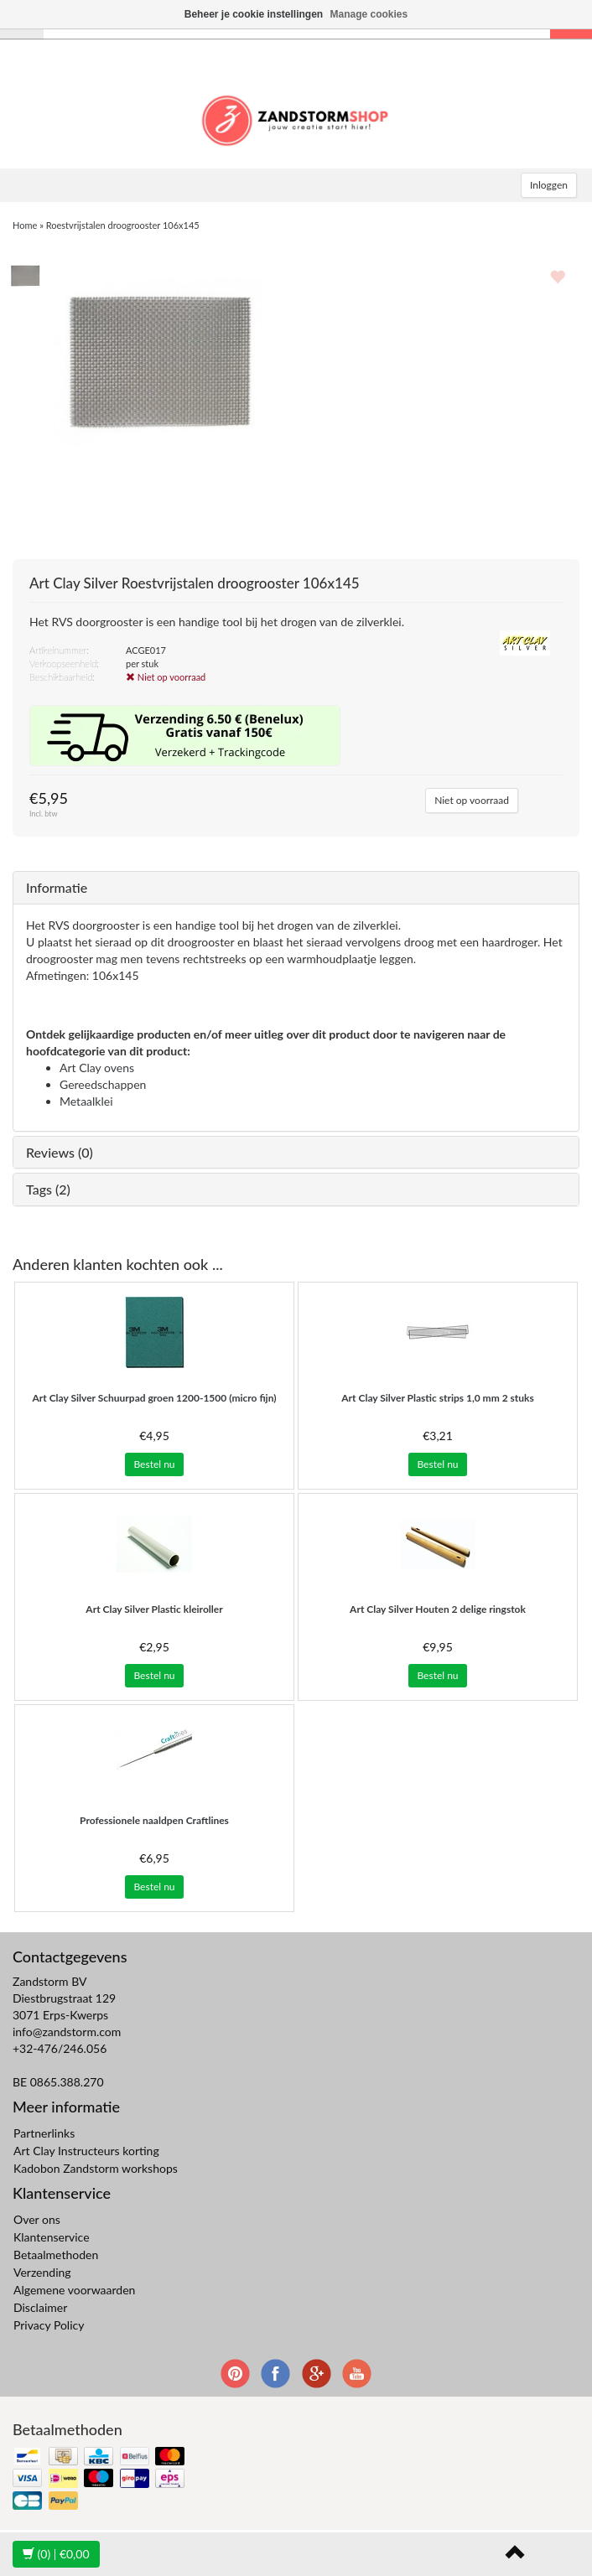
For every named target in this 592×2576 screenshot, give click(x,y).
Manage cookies (369, 14)
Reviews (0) (59, 1152)
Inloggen (549, 185)
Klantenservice (51, 2237)
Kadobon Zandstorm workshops (95, 2168)
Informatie (56, 887)
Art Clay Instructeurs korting (86, 2150)
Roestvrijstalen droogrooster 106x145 (123, 225)
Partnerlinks (44, 2133)
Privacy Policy (48, 2325)
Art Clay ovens (97, 1067)
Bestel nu (153, 1464)
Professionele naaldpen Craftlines (154, 1820)
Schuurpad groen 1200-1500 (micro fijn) (154, 1398)
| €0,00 (56, 2554)
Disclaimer (40, 2307)
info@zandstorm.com (67, 2031)
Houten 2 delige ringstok (438, 1609)
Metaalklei (86, 1101)
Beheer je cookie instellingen (253, 14)
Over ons (36, 2219)
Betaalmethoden (55, 2254)
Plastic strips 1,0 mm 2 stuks (437, 1398)
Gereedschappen (103, 1084)
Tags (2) (48, 1189)
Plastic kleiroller (154, 1609)
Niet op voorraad (471, 800)
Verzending (42, 2272)
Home (25, 225)
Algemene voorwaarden (74, 2290)
